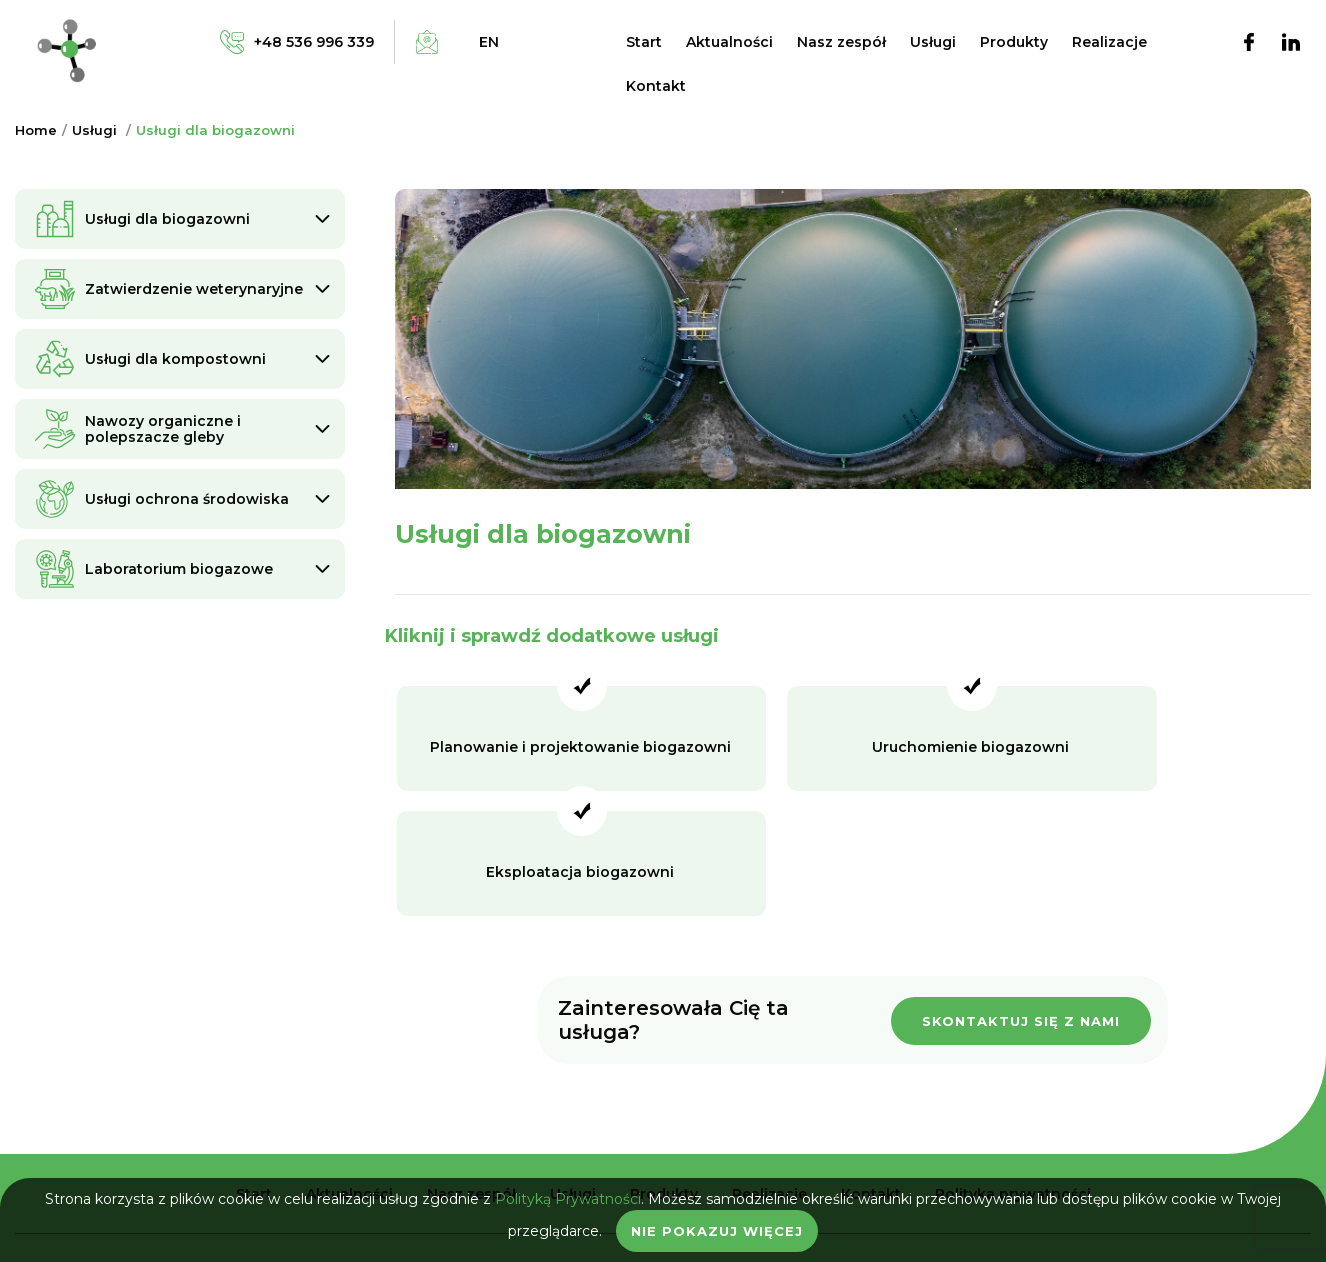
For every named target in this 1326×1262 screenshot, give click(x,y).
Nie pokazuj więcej (717, 1231)
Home (36, 130)
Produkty (1014, 42)
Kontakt (656, 86)
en (489, 42)
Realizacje (1109, 42)
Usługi (933, 42)
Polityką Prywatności (568, 1199)
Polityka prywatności (1013, 1074)
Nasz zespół (841, 42)
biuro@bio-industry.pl (663, 1173)
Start (644, 42)
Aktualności (729, 42)
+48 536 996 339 (663, 1154)
